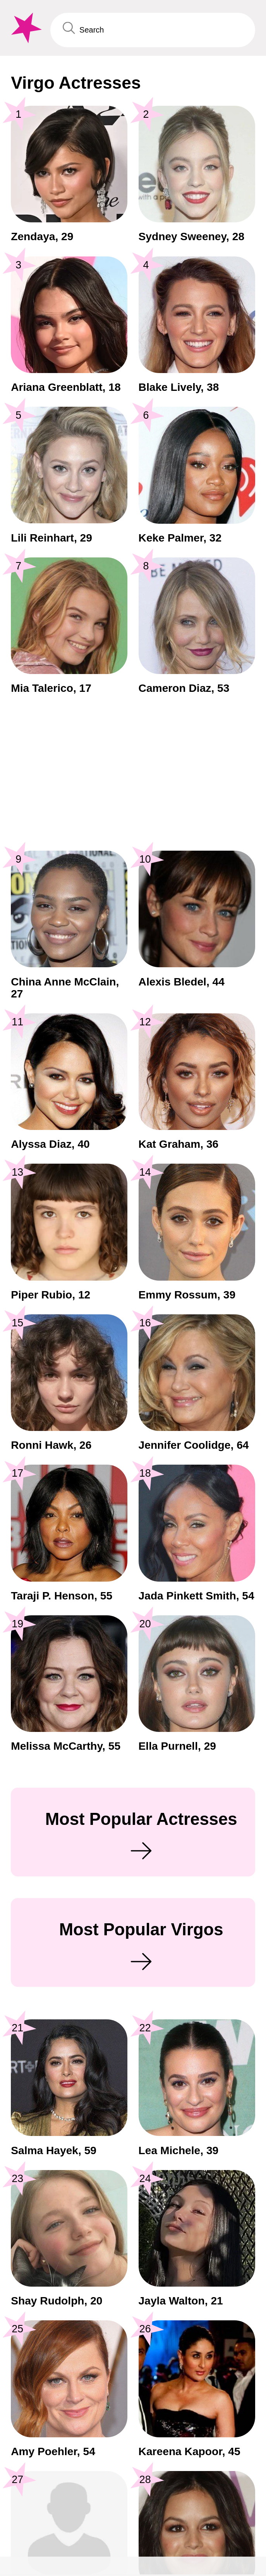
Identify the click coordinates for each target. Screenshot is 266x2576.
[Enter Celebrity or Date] (152, 30)
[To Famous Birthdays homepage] (25, 28)
